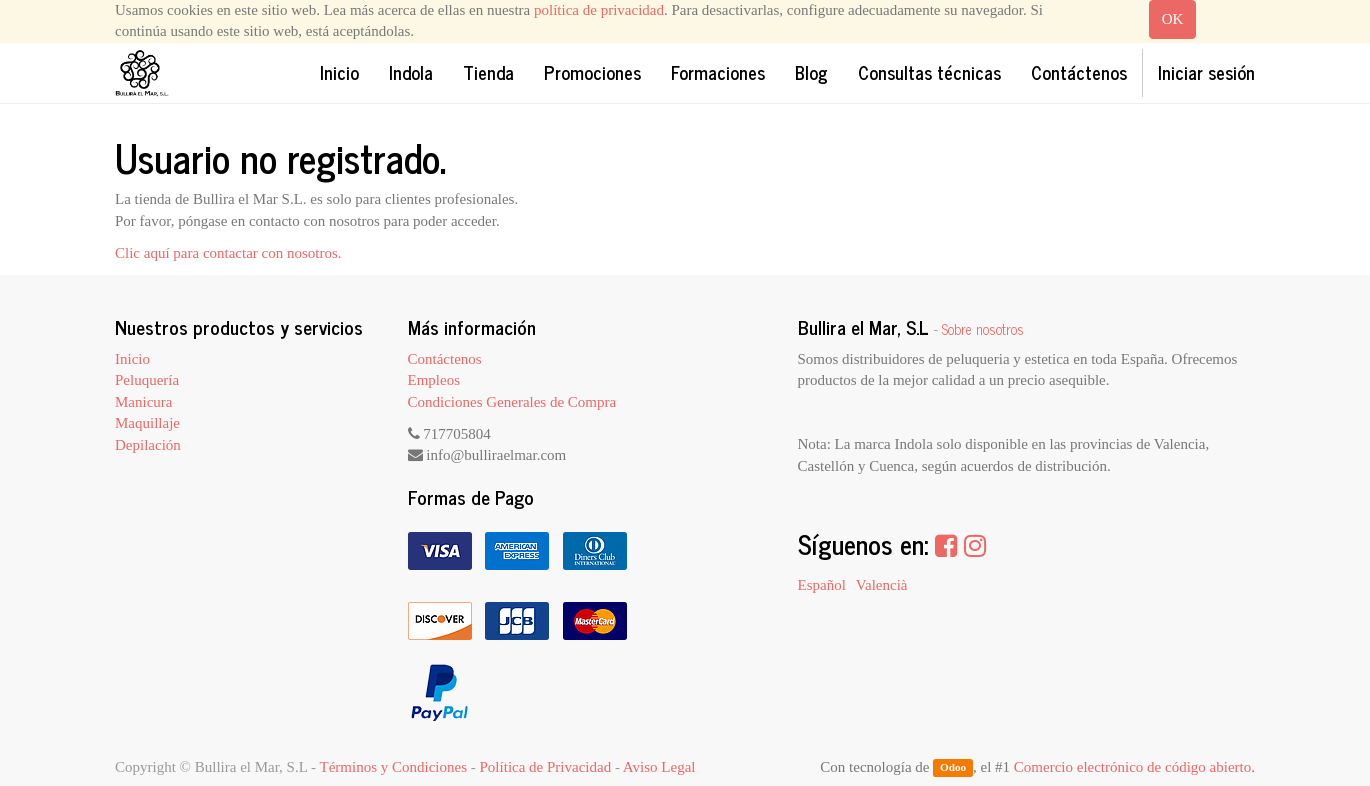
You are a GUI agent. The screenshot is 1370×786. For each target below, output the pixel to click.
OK (1173, 19)
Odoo (953, 768)
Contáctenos (445, 359)
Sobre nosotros (983, 329)
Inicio (132, 359)
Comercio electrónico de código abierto (1132, 767)
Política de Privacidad (546, 767)
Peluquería (147, 380)
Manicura (143, 402)
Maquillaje (147, 423)
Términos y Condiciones (393, 767)
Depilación (148, 445)
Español (822, 585)
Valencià (882, 585)
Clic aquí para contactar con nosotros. (228, 253)
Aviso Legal (659, 767)
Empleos (434, 380)
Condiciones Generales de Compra (512, 402)
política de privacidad (599, 10)
